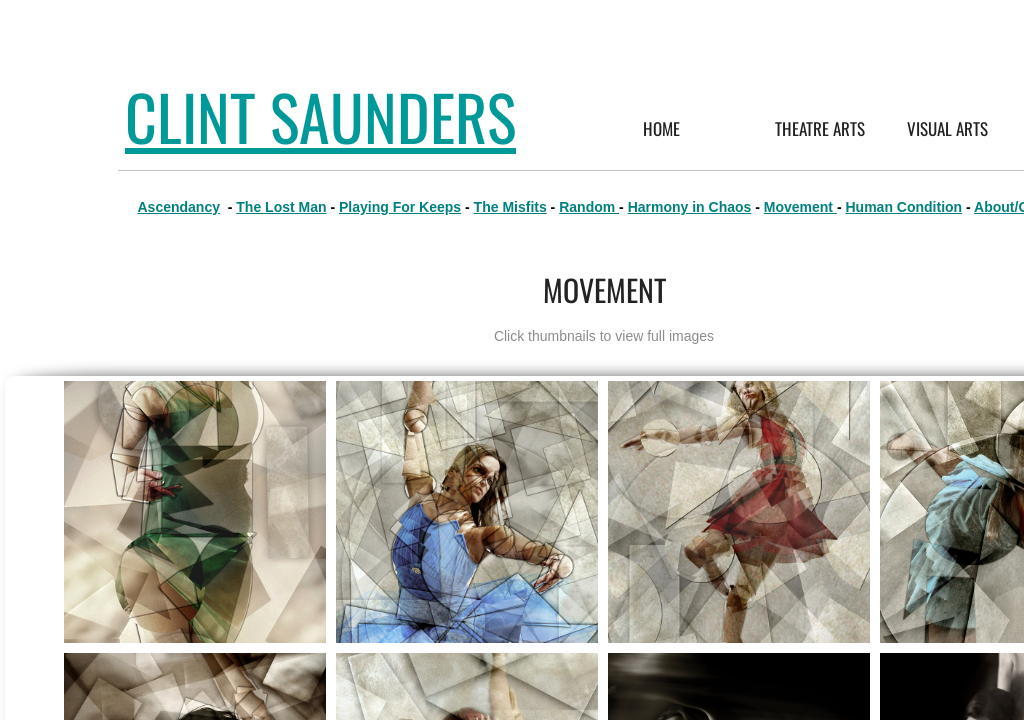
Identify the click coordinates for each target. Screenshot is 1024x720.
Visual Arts (947, 128)
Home (661, 128)
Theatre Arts (820, 128)
